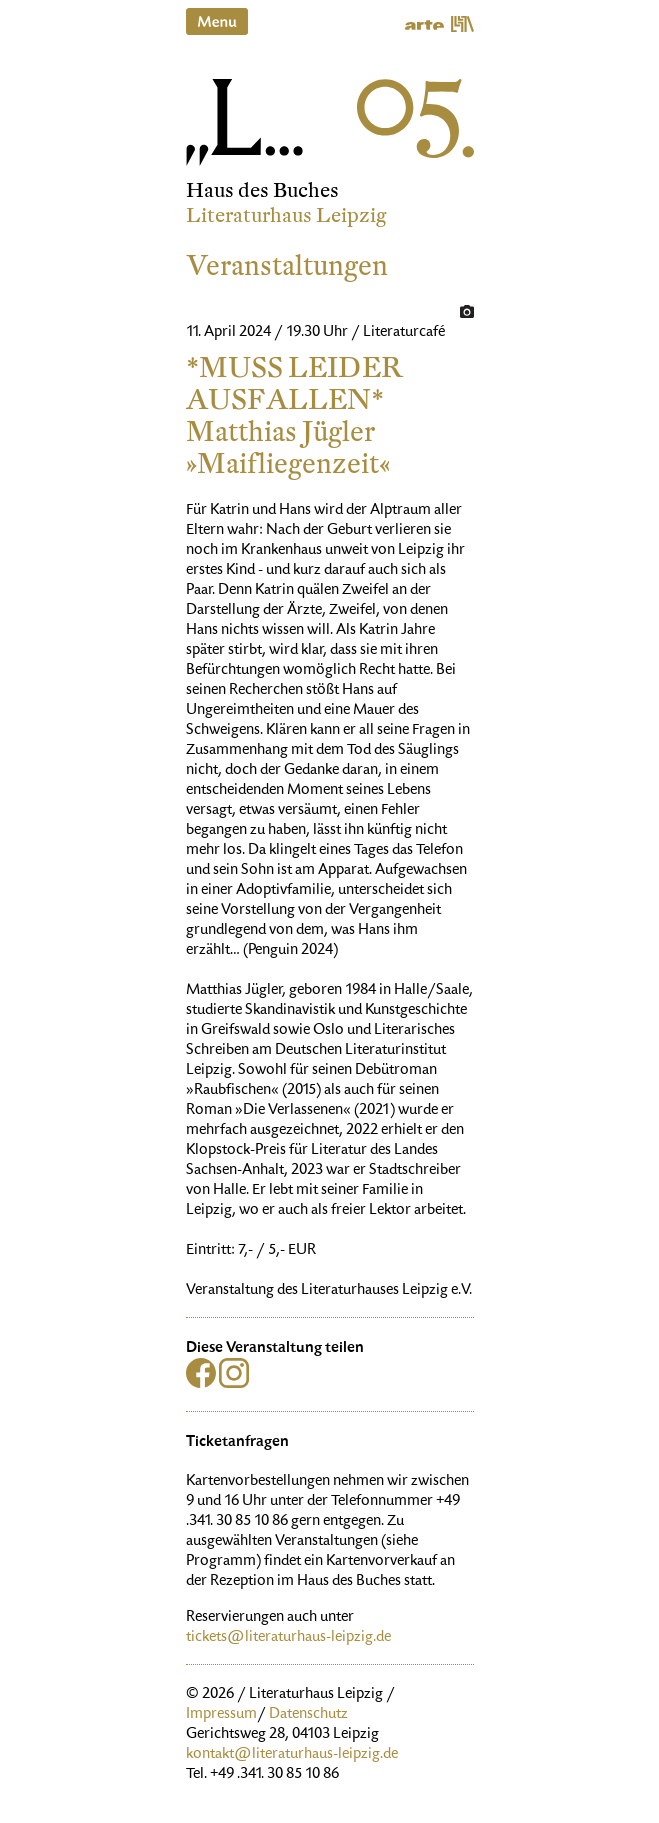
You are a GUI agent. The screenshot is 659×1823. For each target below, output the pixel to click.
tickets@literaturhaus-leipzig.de (288, 1638)
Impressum (221, 1715)
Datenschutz (308, 1715)
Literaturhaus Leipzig (286, 215)
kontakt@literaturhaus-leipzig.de (292, 1755)
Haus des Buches (262, 190)
